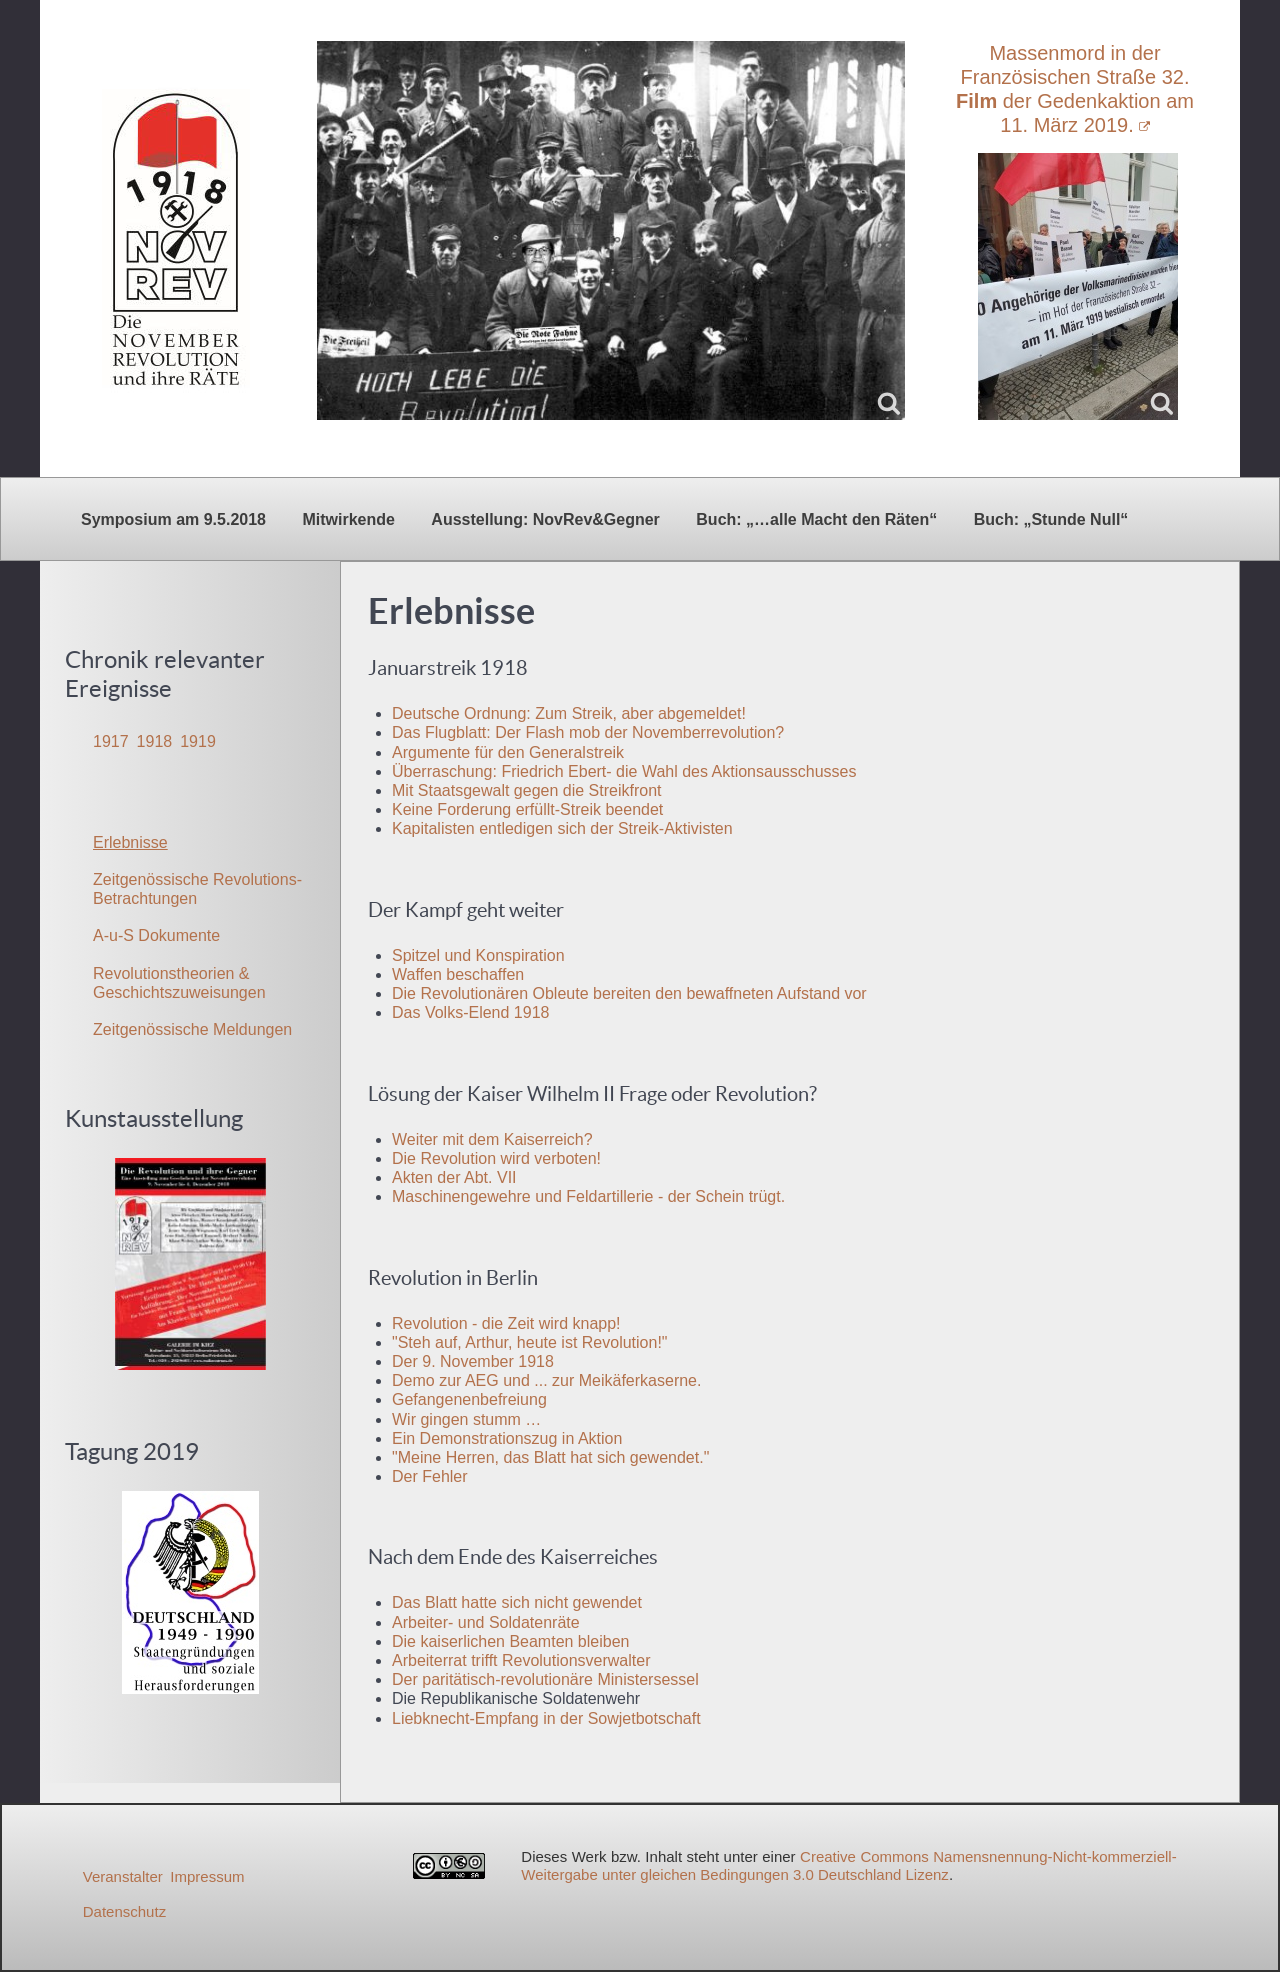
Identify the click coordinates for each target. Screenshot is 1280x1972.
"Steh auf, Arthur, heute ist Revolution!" (530, 1342)
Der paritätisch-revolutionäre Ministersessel (545, 1679)
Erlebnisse (130, 842)
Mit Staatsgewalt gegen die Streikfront (526, 790)
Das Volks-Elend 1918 (470, 1012)
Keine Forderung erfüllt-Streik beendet (527, 809)
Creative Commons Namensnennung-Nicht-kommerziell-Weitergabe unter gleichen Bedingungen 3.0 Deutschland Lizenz (848, 1865)
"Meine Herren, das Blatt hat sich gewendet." (550, 1457)
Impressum (207, 1876)
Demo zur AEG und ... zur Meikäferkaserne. (546, 1380)
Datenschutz (124, 1911)
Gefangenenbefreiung (469, 1399)
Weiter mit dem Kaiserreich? (492, 1139)
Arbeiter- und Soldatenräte (486, 1622)
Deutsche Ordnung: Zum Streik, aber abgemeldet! (569, 713)
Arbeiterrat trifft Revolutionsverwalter (521, 1660)
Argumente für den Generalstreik (508, 752)
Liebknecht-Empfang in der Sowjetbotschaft (546, 1718)
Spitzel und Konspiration (478, 955)
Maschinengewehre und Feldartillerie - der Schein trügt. (588, 1196)
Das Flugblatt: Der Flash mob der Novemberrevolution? (588, 732)
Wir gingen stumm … (466, 1419)
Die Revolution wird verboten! (496, 1158)
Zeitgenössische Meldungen (192, 1029)
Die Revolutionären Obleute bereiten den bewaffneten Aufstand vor (629, 993)
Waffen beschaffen (458, 974)
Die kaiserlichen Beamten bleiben (510, 1641)
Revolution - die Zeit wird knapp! (506, 1323)
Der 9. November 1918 (473, 1361)
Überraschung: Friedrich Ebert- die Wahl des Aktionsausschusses (624, 771)
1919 (198, 741)
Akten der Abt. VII (454, 1177)
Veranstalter (123, 1876)
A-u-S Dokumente (156, 935)
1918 (155, 741)
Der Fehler (430, 1476)
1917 (111, 741)
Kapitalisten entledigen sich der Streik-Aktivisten (562, 828)
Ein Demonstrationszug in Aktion (507, 1438)
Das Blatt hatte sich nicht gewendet (517, 1602)
